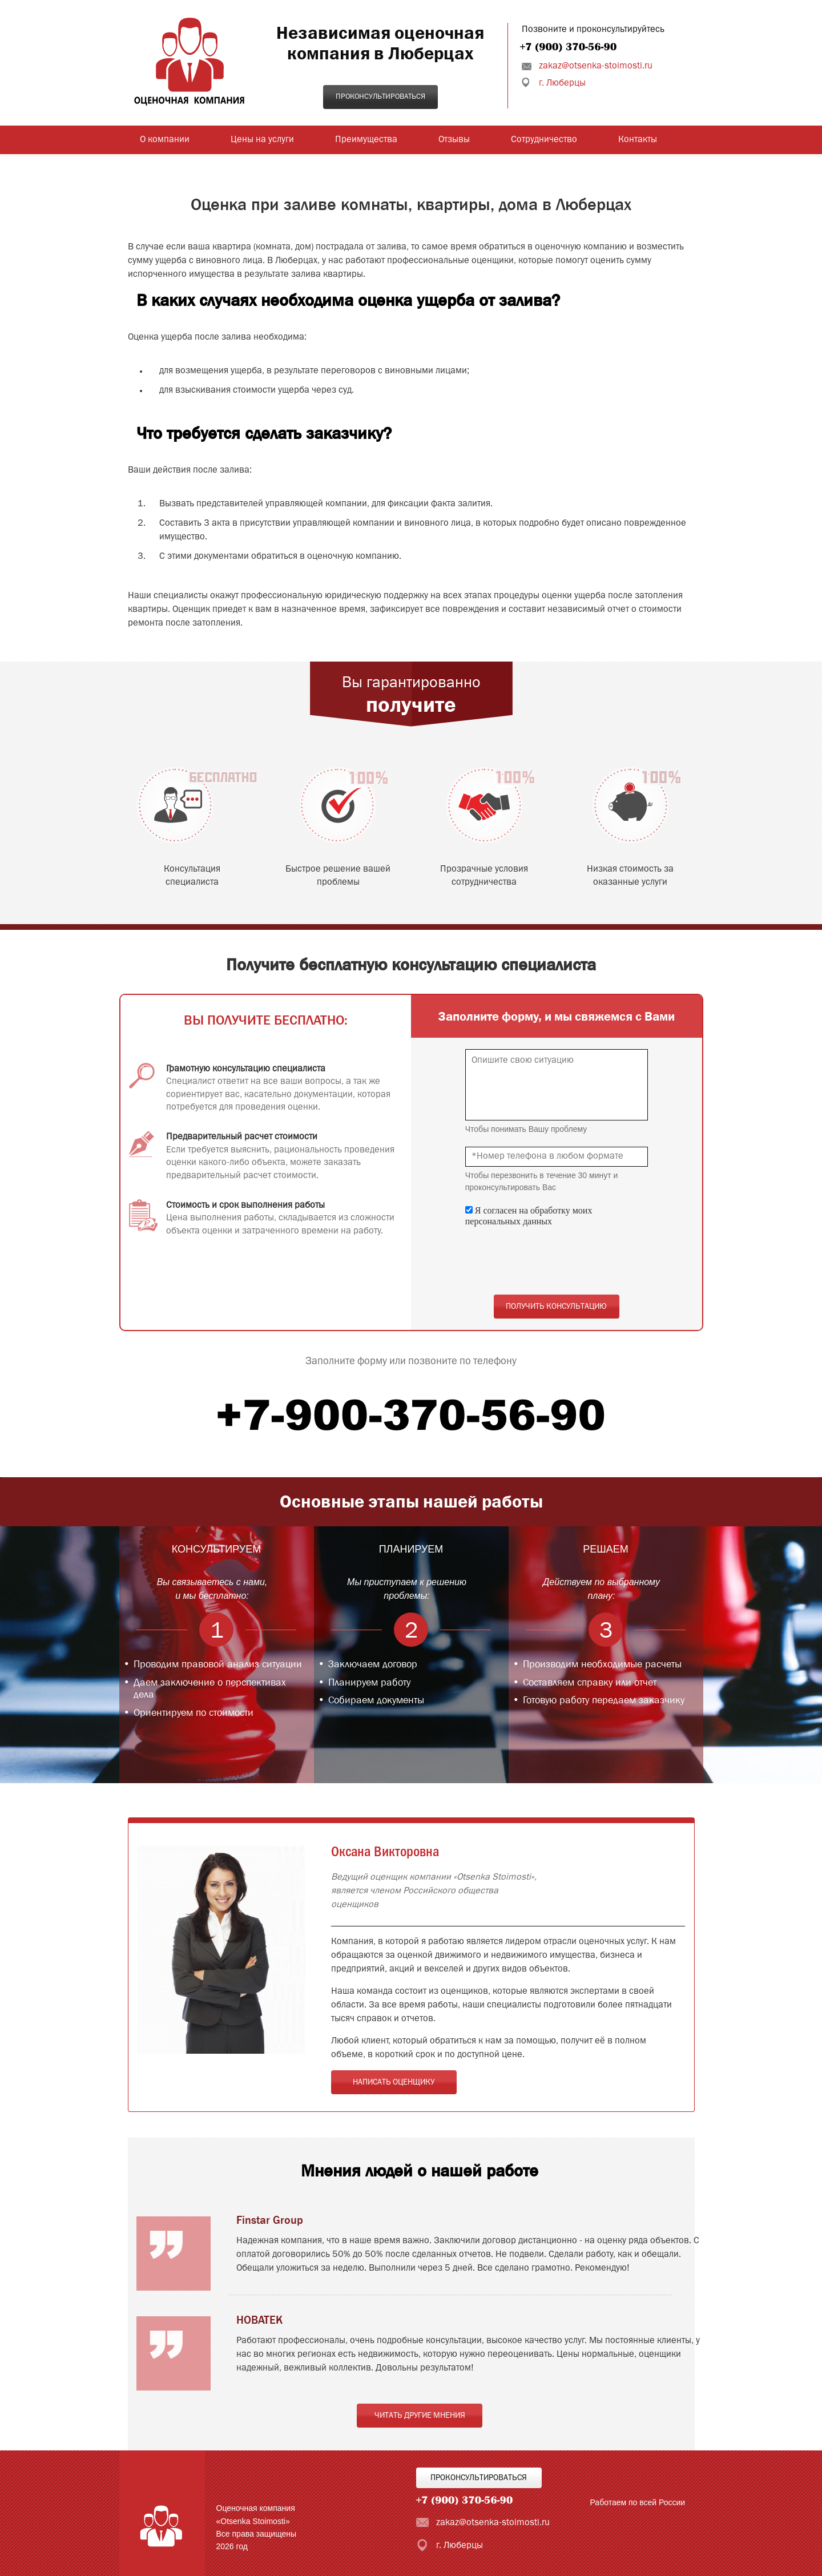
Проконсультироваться (380, 97)
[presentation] (552, 1261)
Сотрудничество (544, 140)
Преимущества (366, 140)
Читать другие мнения (419, 2415)
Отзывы (454, 140)
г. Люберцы (562, 83)
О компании (165, 140)
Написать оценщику (393, 2082)
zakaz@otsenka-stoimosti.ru (595, 66)
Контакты (637, 140)
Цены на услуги (262, 140)
